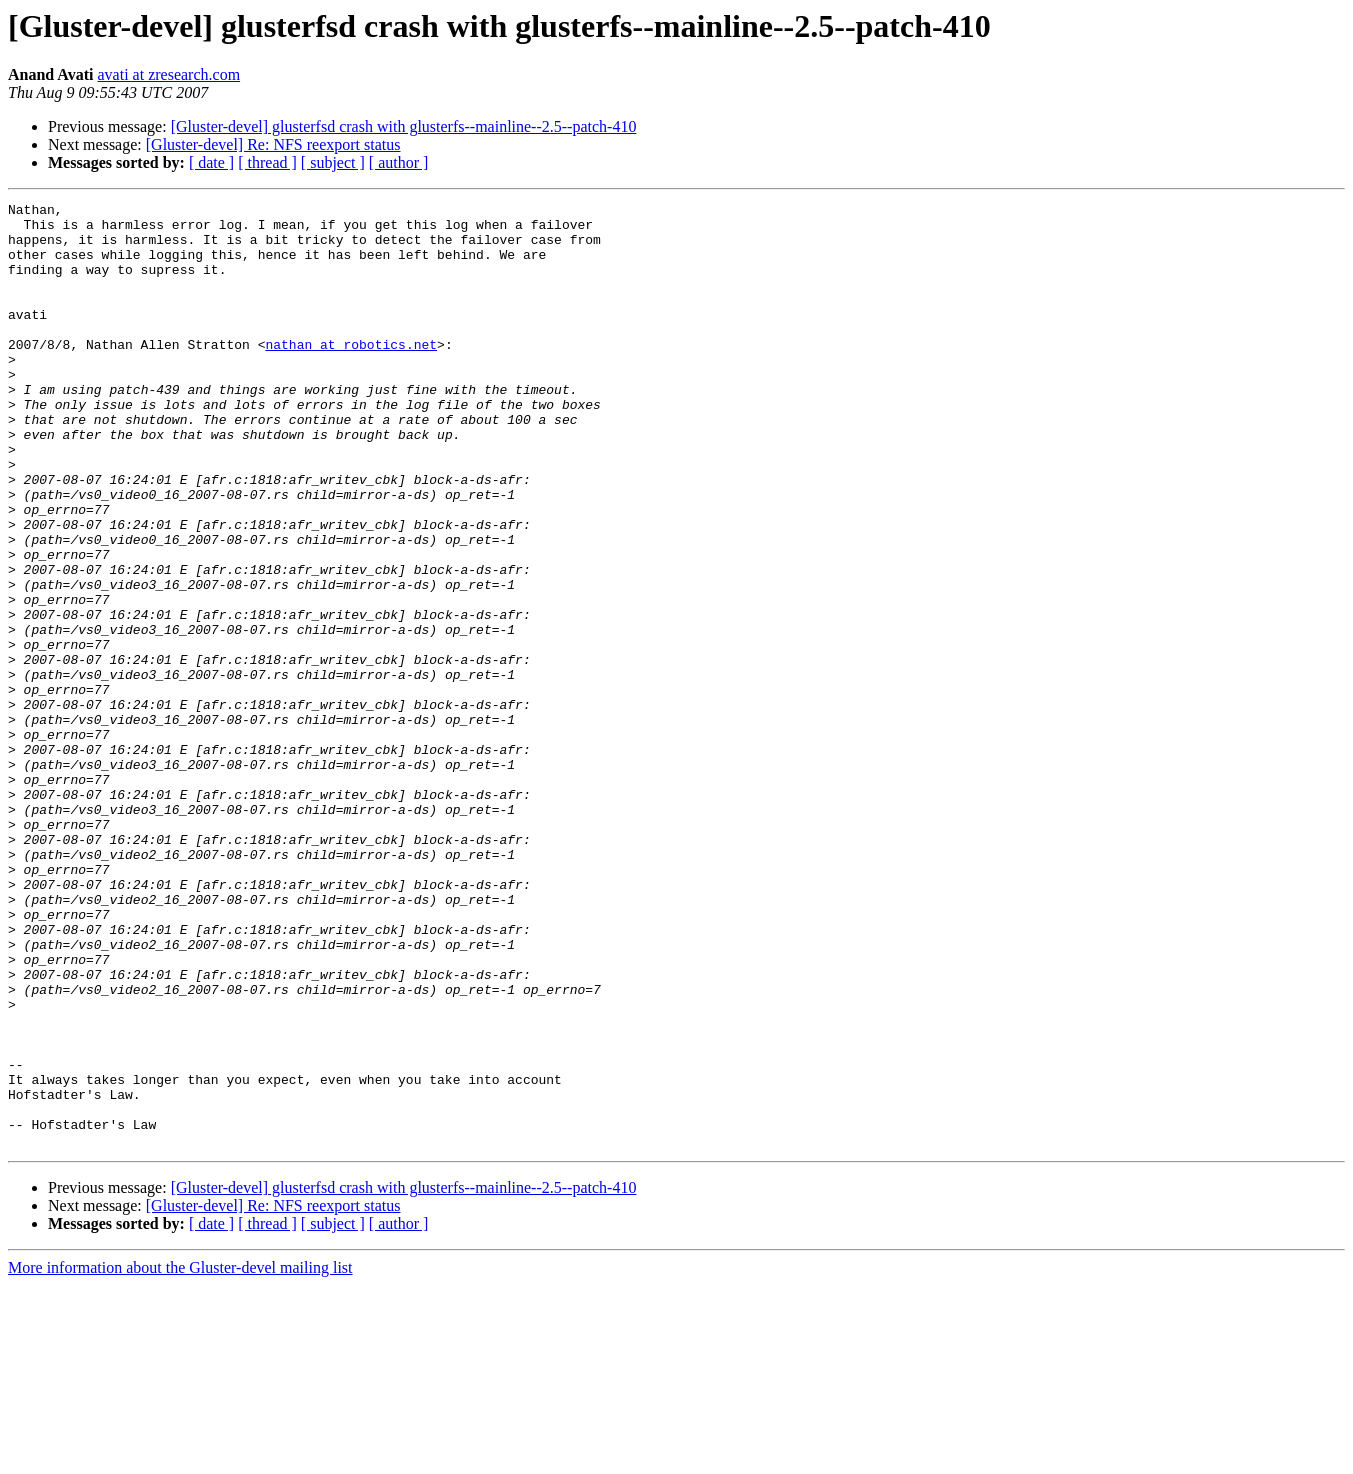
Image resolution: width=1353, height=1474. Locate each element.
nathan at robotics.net (351, 374)
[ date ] (211, 162)
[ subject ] (333, 162)
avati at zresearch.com (169, 74)
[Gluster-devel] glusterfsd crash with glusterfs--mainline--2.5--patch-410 (404, 126)
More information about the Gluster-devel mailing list (180, 1456)
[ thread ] (267, 162)
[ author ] (399, 162)
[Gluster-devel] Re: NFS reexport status (273, 144)
